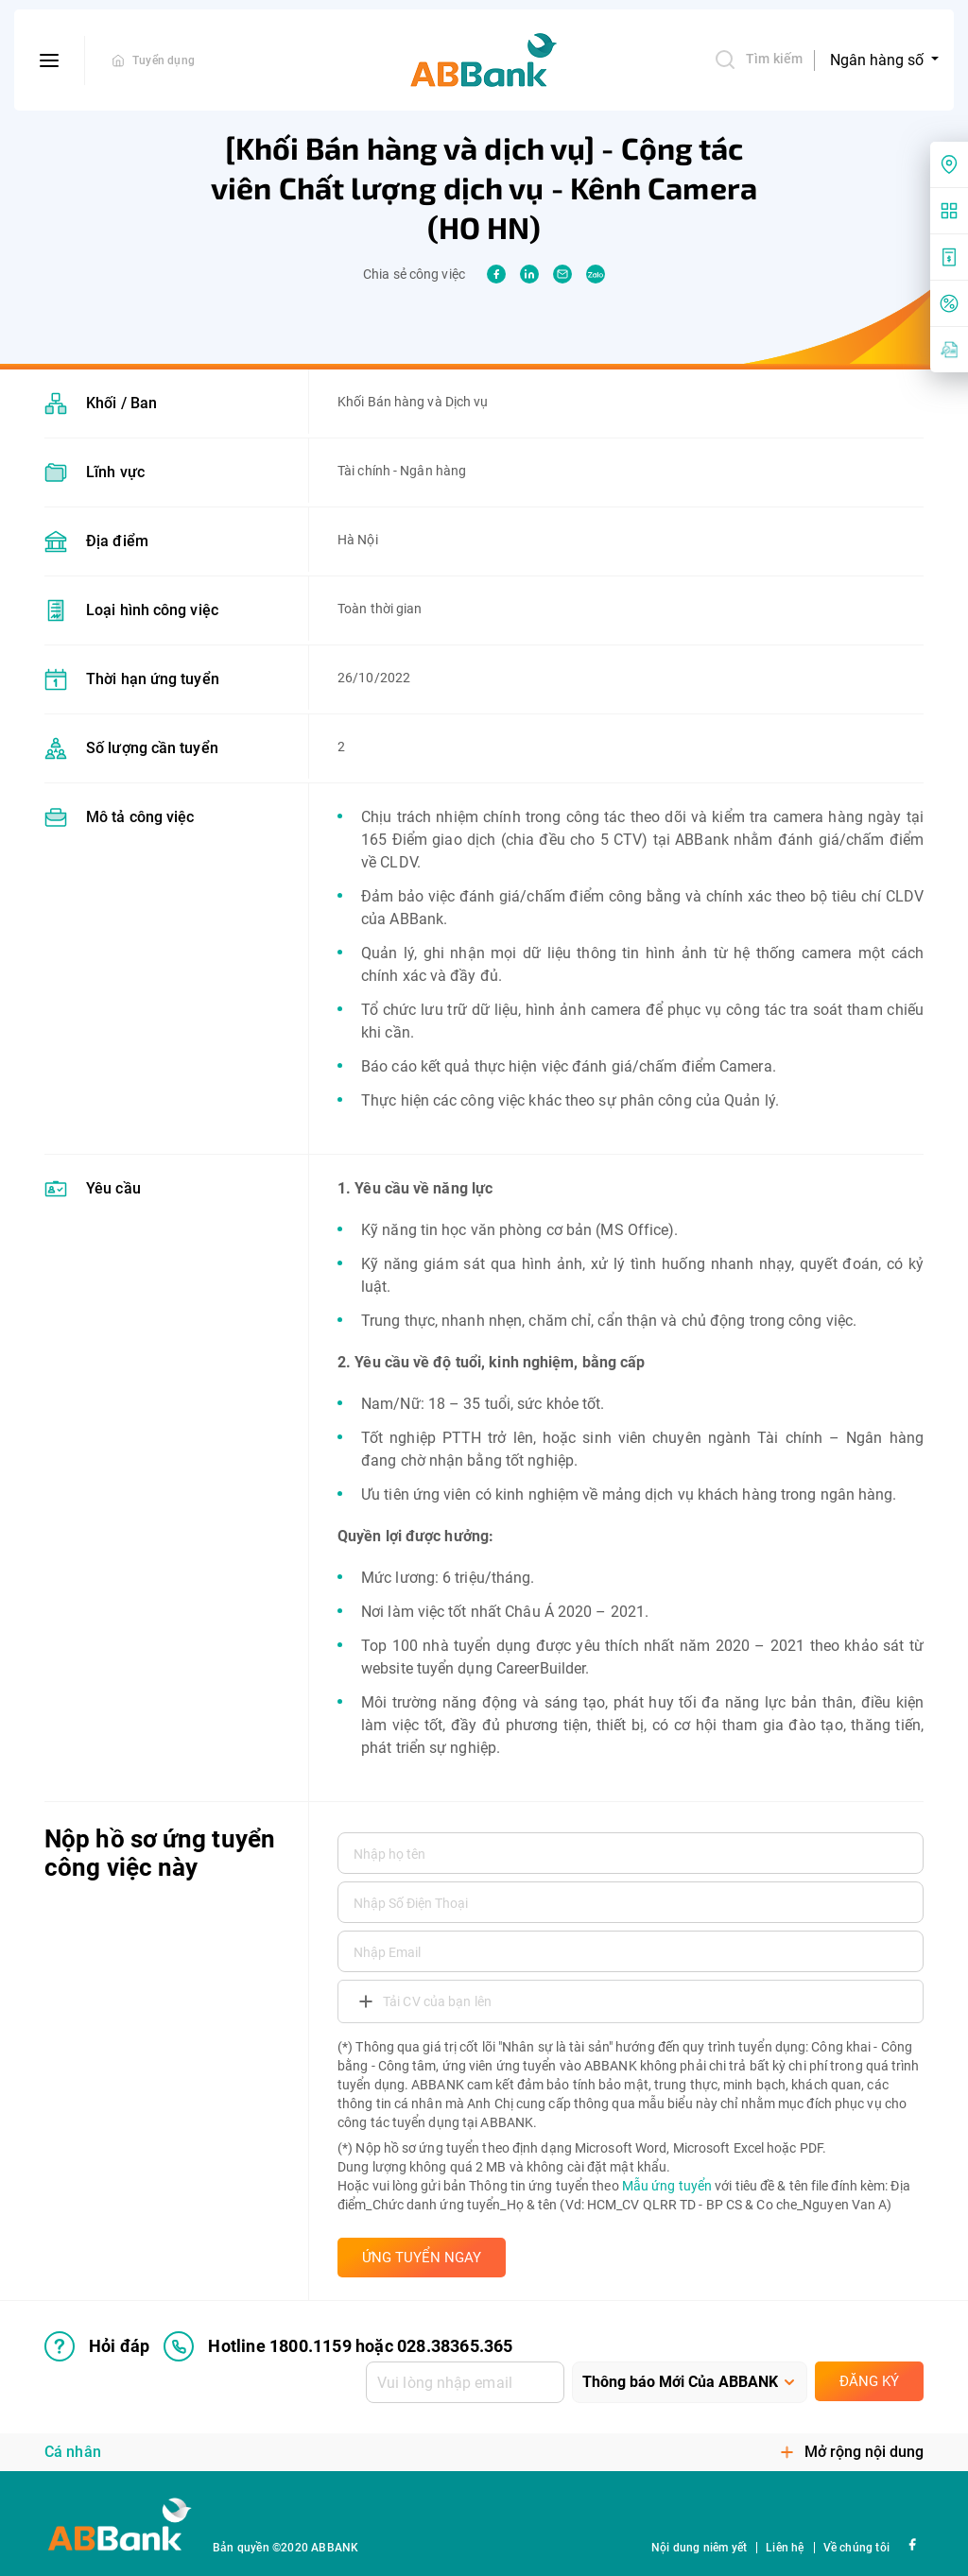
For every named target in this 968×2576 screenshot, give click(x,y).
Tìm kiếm (758, 59)
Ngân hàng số (878, 60)
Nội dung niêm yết (699, 2547)
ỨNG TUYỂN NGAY (421, 2257)
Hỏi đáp (96, 2346)
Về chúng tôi (856, 2547)
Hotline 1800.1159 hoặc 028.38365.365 (338, 2346)
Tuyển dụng (163, 60)
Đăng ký (869, 2381)
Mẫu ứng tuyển (667, 2185)
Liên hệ (785, 2547)
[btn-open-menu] (49, 60)
